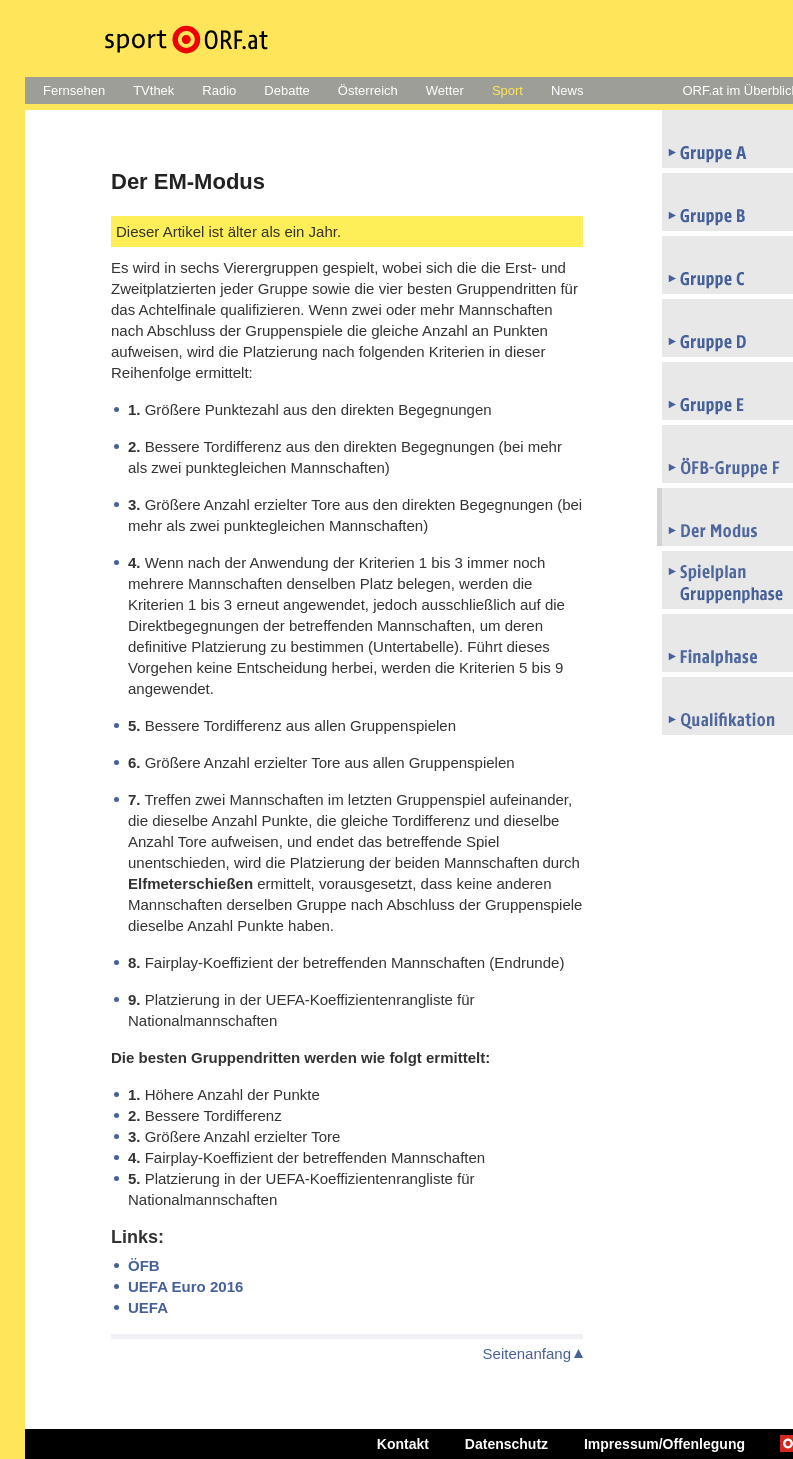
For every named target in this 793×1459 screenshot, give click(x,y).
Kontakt (403, 1444)
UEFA (148, 1307)
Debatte (287, 90)
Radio (219, 90)
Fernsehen (74, 90)
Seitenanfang (527, 1353)
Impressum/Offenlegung (664, 1444)
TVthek (153, 90)
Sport (507, 90)
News (567, 90)
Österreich (368, 90)
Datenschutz (506, 1444)
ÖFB (144, 1265)
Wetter (445, 90)
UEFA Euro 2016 (185, 1286)
